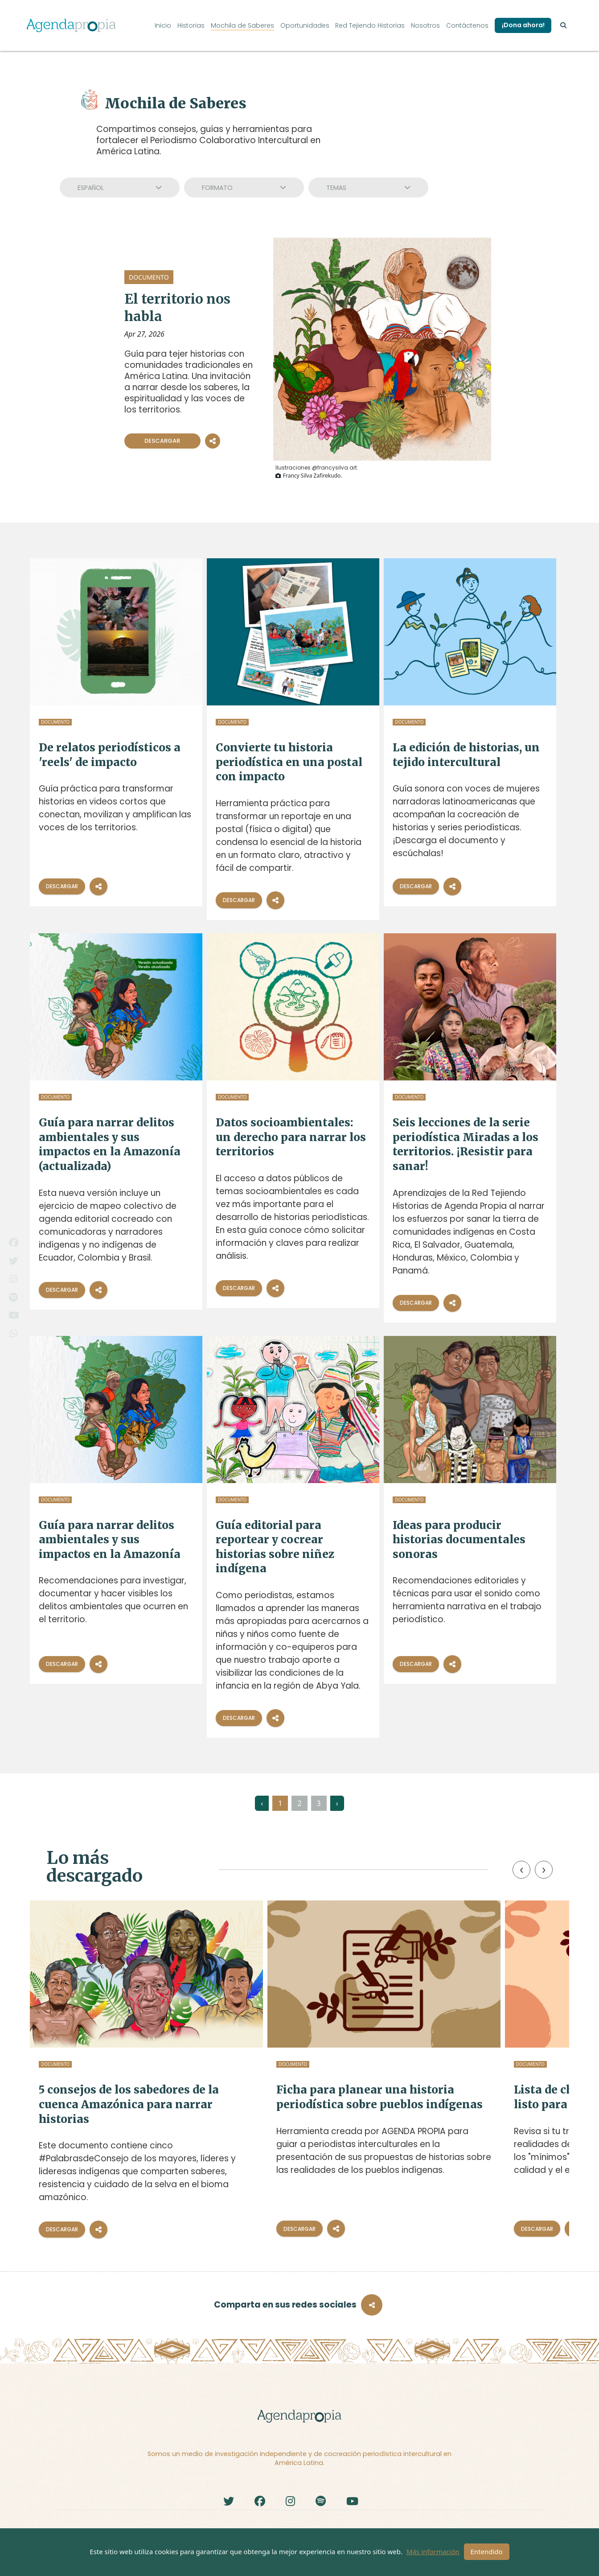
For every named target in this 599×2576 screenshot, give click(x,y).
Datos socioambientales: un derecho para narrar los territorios (291, 1137)
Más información (433, 2551)
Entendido (487, 2551)
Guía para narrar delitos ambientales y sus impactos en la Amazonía (110, 1539)
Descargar (162, 441)
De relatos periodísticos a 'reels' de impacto (110, 755)
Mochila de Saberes (242, 25)
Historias (191, 25)
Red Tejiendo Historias (370, 25)
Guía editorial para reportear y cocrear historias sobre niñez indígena (275, 1547)
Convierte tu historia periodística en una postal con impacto (289, 762)
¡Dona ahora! (523, 25)
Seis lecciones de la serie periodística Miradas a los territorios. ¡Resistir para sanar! (465, 1144)
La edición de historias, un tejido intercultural (466, 755)
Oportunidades (304, 25)
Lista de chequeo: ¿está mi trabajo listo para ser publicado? (476, 2102)
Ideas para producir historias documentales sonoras (459, 1539)
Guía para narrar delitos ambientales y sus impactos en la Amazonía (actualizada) (110, 1144)
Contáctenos (467, 25)
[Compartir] (98, 886)
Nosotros (425, 25)
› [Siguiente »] (337, 1803)
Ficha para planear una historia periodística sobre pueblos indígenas (295, 2102)
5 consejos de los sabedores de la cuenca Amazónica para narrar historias (114, 2102)
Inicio (163, 25)
